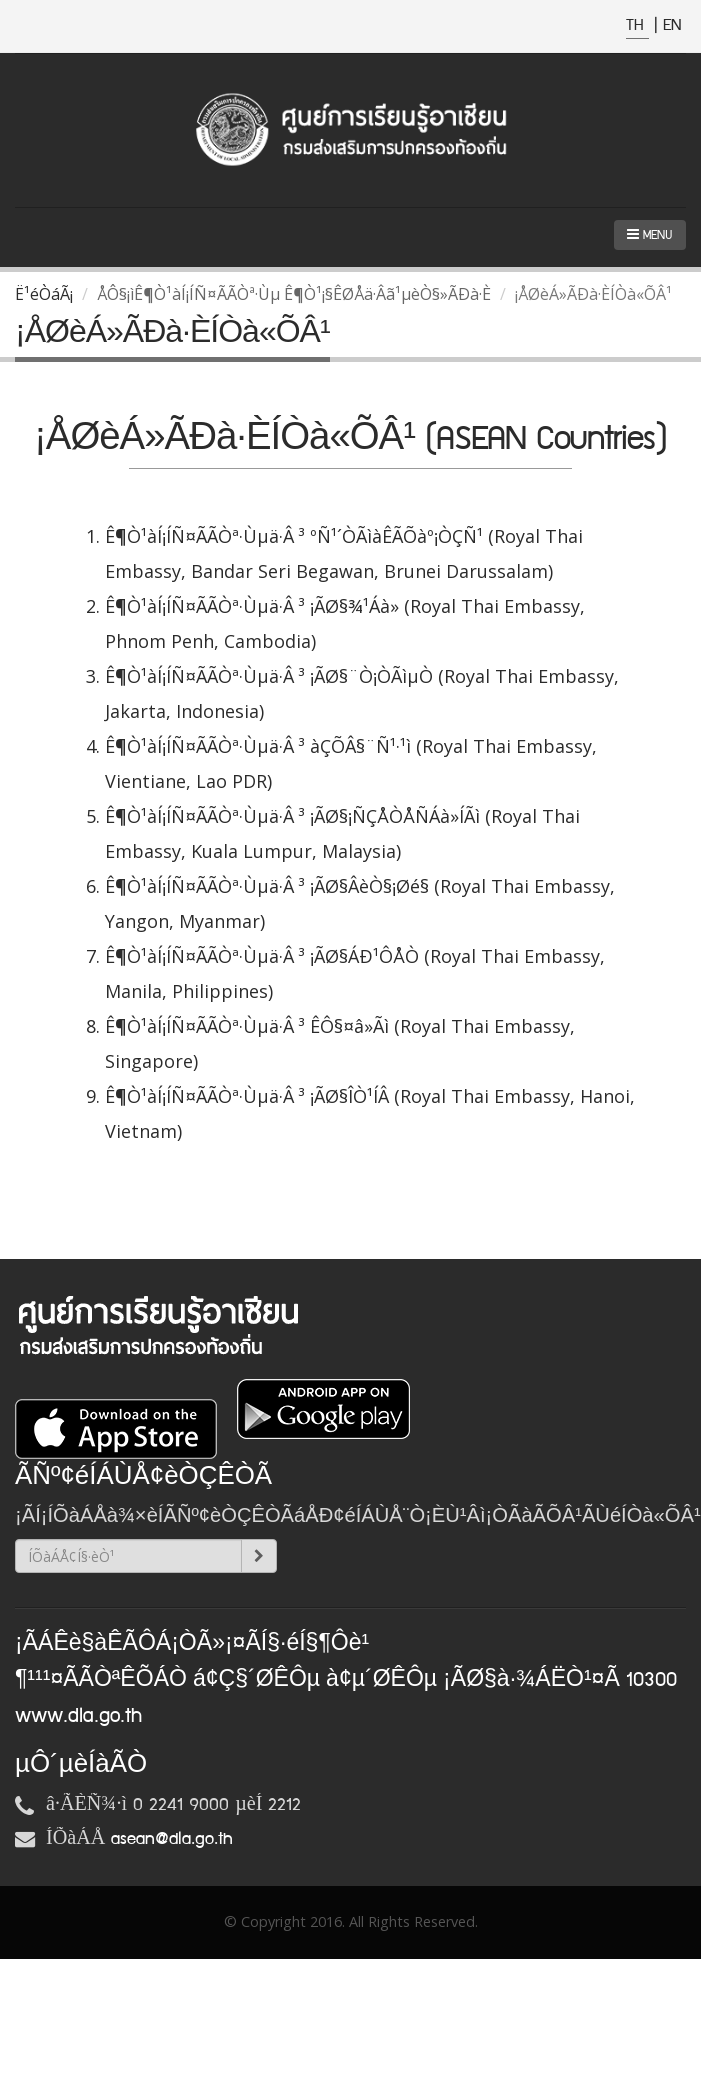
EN (672, 25)
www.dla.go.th (78, 1716)
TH (637, 25)
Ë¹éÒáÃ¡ (44, 294)
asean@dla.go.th (172, 1839)
